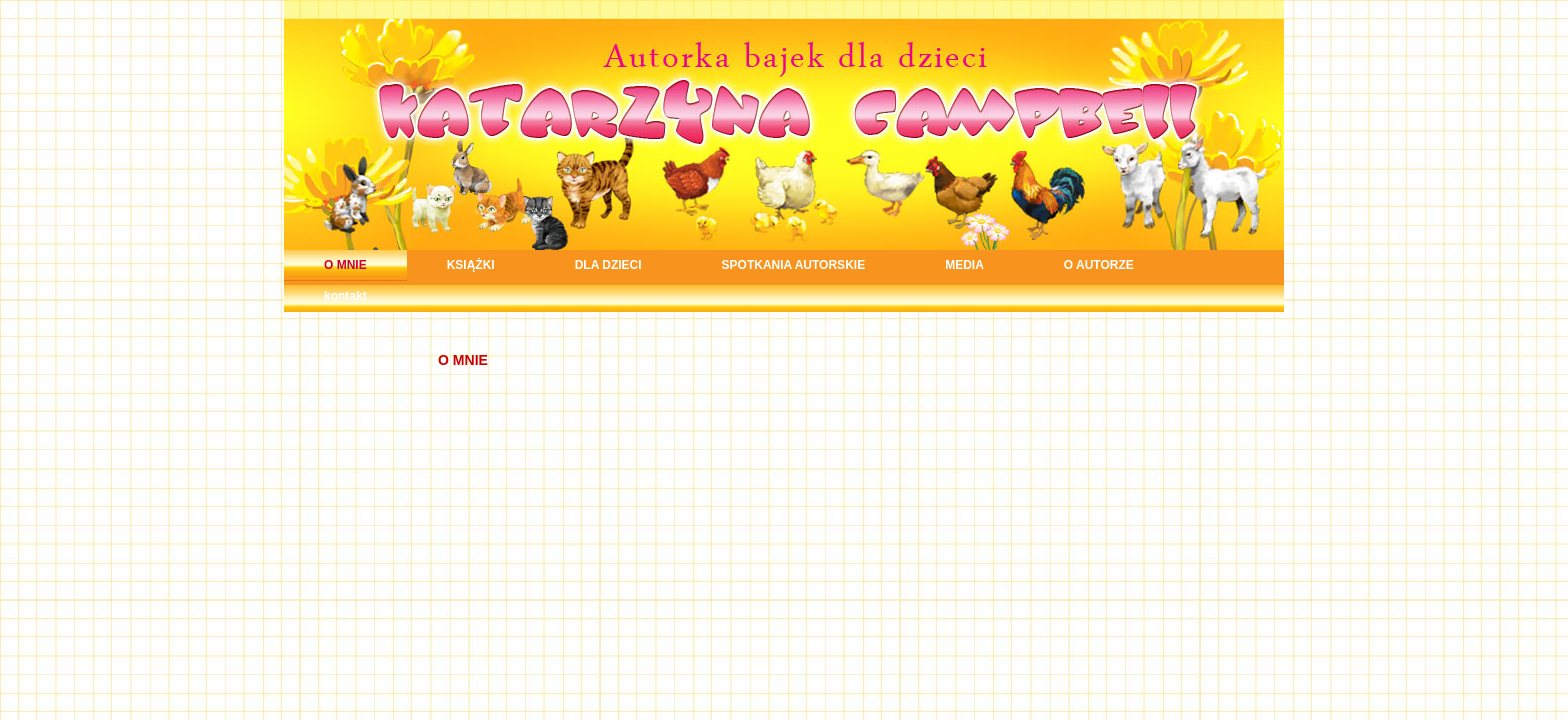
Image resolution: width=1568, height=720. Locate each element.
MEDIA (964, 265)
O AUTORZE (1099, 265)
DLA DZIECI (608, 265)
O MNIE (345, 265)
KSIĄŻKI (471, 265)
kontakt (345, 296)
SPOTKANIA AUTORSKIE (794, 265)
